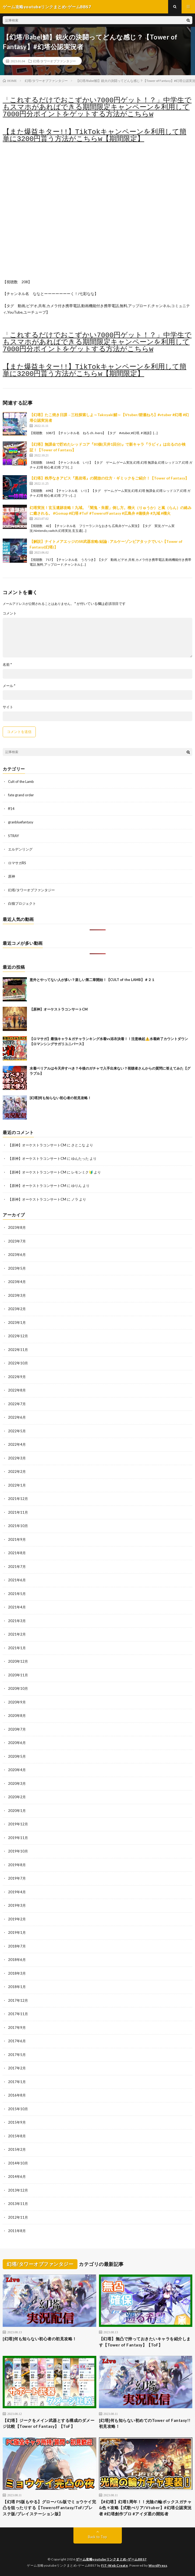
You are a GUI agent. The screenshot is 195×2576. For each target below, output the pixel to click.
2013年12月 (18, 2190)
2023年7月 (17, 1241)
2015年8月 (17, 2136)
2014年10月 (18, 2163)
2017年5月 (17, 2054)
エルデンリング (20, 849)
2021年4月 (17, 1607)
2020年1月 (17, 1810)
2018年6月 (17, 1959)
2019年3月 (17, 1905)
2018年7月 (17, 1946)
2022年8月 (17, 1390)
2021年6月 (17, 1580)
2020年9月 (17, 1702)
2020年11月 (18, 1675)
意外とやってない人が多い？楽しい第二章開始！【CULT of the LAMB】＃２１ (92, 980)
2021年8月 (17, 1553)
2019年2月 (17, 1919)
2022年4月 (17, 1444)
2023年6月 (17, 1254)
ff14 (11, 808)
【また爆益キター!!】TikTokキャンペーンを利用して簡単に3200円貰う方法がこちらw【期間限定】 (94, 135)
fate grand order (21, 795)
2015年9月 (17, 2122)
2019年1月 (17, 1932)
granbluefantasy (20, 822)
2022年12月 (18, 1336)
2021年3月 (17, 1621)
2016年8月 (17, 2095)
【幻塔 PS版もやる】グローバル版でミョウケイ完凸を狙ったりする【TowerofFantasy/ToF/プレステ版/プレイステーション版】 (49, 2507)
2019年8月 (17, 1865)
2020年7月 (17, 1729)
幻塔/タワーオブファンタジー (54, 61)
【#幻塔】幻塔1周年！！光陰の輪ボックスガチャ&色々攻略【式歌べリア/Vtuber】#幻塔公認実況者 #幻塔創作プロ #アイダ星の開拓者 (145, 2507)
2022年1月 (17, 1485)
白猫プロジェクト (22, 903)
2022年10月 (18, 1363)
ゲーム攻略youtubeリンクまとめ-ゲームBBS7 (111, 2559)
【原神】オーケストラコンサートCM (59, 1009)
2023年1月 (17, 1322)
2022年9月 (17, 1377)
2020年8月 (17, 1715)
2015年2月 (17, 2149)
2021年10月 (18, 1526)
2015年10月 (18, 2109)
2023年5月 (17, 1268)
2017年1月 (17, 2082)
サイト (8, 707)
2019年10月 (18, 1851)
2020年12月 (18, 1661)
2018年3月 (17, 1973)
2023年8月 (17, 1227)
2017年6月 (17, 2041)
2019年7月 (17, 1878)
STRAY (13, 836)
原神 (11, 876)
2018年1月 (17, 1987)
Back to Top (97, 2537)
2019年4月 (17, 1892)
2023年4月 (17, 1282)
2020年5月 (17, 1756)
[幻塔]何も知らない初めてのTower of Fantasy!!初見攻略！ (145, 2423)
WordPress (157, 2565)
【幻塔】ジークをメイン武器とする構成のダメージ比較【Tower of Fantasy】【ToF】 (48, 2423)
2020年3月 (17, 1783)
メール (9, 686)
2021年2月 (17, 1634)
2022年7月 (17, 1404)
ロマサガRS (17, 863)
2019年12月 (18, 1824)
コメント (10, 613)
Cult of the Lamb (21, 781)
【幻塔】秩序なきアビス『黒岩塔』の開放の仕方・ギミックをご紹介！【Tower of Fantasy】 (109, 478)
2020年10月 (18, 1688)
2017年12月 (18, 2000)
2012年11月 (18, 2217)
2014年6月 (17, 2176)
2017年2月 (17, 2068)
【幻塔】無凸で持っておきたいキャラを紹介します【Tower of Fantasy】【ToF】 (145, 2341)
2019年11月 (18, 1838)
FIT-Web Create (114, 2565)
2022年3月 (17, 1458)
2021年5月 (17, 1594)
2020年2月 (17, 1797)
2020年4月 (17, 1770)
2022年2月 (17, 1471)
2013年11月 (18, 2203)
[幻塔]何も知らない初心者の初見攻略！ (60, 1098)
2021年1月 (17, 1648)
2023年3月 (17, 1295)
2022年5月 (17, 1431)
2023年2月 (17, 1309)
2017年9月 (17, 2027)
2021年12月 (18, 1498)
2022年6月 (17, 1417)
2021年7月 (17, 1566)
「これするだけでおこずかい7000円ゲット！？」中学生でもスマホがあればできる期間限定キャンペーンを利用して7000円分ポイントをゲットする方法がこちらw (97, 107)
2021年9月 (17, 1539)
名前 (7, 664)
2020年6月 (17, 1743)
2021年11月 (18, 1512)
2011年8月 (17, 2231)
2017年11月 (18, 2014)
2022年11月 (18, 1349)
